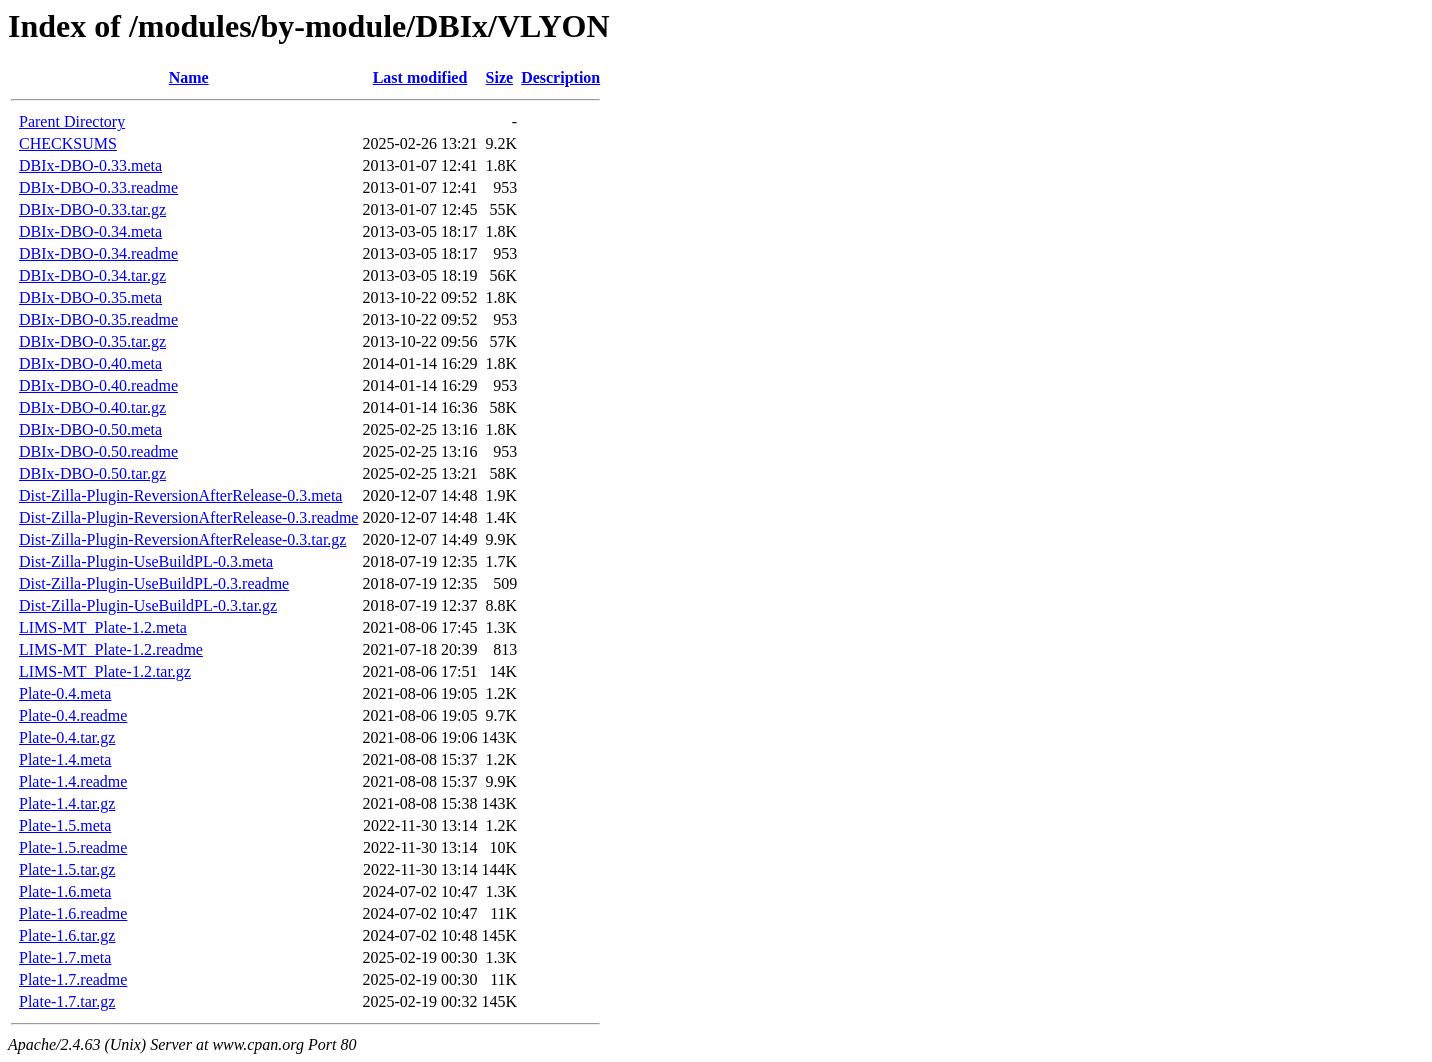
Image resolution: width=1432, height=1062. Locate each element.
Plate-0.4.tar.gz (67, 737)
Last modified (420, 77)
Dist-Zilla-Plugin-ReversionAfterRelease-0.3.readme (188, 517)
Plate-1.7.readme (73, 979)
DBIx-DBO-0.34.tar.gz (92, 275)
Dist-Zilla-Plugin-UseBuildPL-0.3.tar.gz (148, 605)
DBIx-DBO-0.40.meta (90, 363)
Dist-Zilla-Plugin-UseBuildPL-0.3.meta (146, 561)
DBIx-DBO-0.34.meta (90, 231)
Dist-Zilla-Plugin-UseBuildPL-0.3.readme (154, 583)
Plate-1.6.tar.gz (67, 935)
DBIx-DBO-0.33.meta (90, 165)
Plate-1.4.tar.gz (67, 803)
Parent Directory (72, 121)
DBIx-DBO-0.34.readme (98, 253)
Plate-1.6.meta (65, 891)
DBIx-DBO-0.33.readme (98, 187)
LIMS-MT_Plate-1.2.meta (103, 627)
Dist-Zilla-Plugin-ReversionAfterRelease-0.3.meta (180, 495)
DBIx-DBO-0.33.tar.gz (92, 209)
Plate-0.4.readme (73, 715)
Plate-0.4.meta (65, 693)
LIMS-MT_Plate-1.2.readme (111, 649)
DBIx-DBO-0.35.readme (98, 319)
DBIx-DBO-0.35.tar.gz (92, 341)
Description (560, 77)
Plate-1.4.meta (65, 759)
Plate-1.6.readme (73, 913)
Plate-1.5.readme (73, 847)
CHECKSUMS (68, 143)
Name (189, 77)
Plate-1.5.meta (65, 825)
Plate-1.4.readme (73, 781)
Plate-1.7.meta (65, 957)
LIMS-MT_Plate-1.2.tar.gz (105, 671)
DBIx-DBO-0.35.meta (90, 297)
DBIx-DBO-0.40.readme (98, 385)
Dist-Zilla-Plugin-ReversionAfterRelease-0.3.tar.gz (182, 539)
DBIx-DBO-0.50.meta (90, 429)
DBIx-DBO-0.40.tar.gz (92, 407)
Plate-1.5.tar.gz (67, 869)
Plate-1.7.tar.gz (67, 1001)
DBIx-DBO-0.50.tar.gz (92, 473)
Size (500, 77)
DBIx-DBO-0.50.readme (98, 451)
